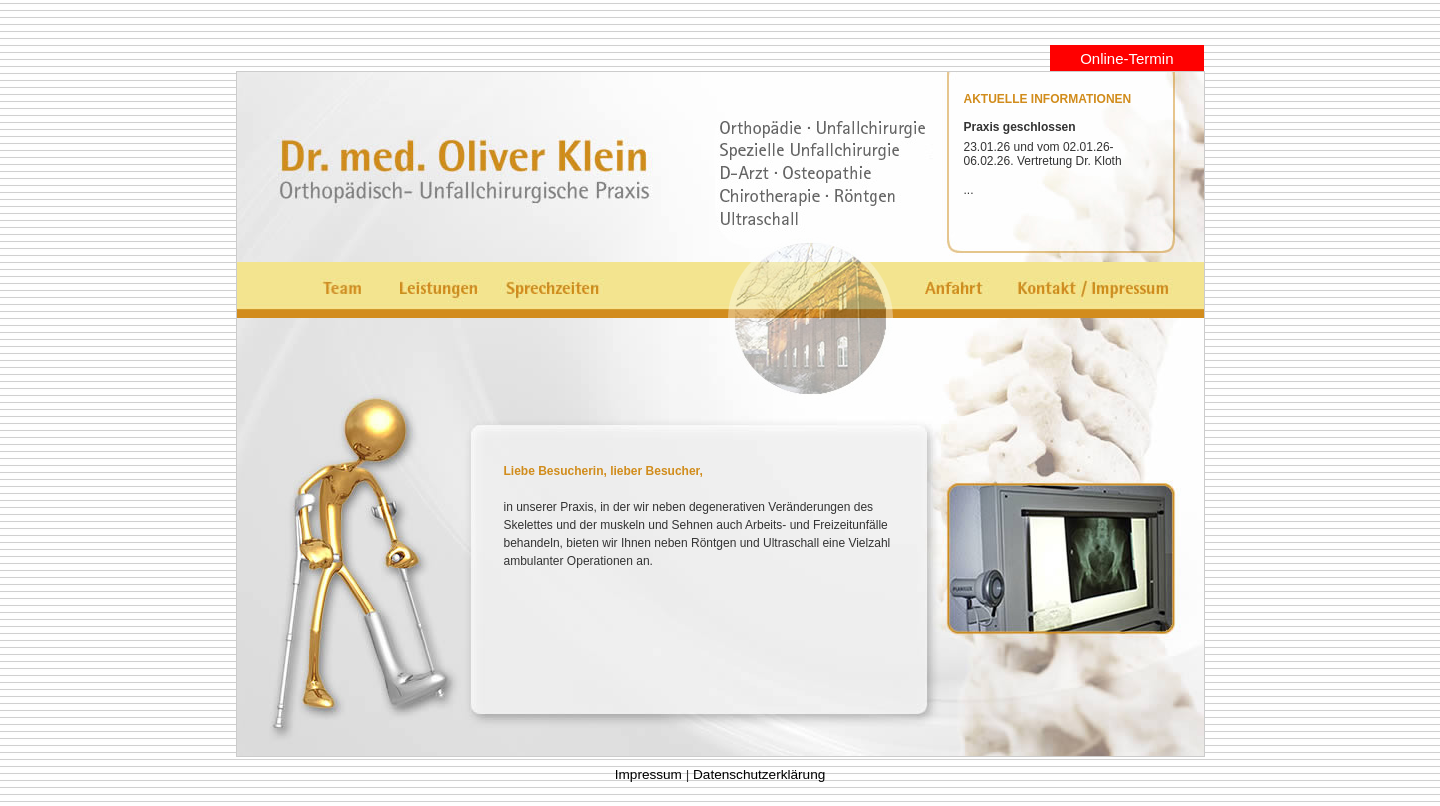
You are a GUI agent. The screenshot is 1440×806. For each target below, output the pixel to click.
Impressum (648, 774)
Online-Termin (1126, 58)
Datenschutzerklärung (759, 774)
